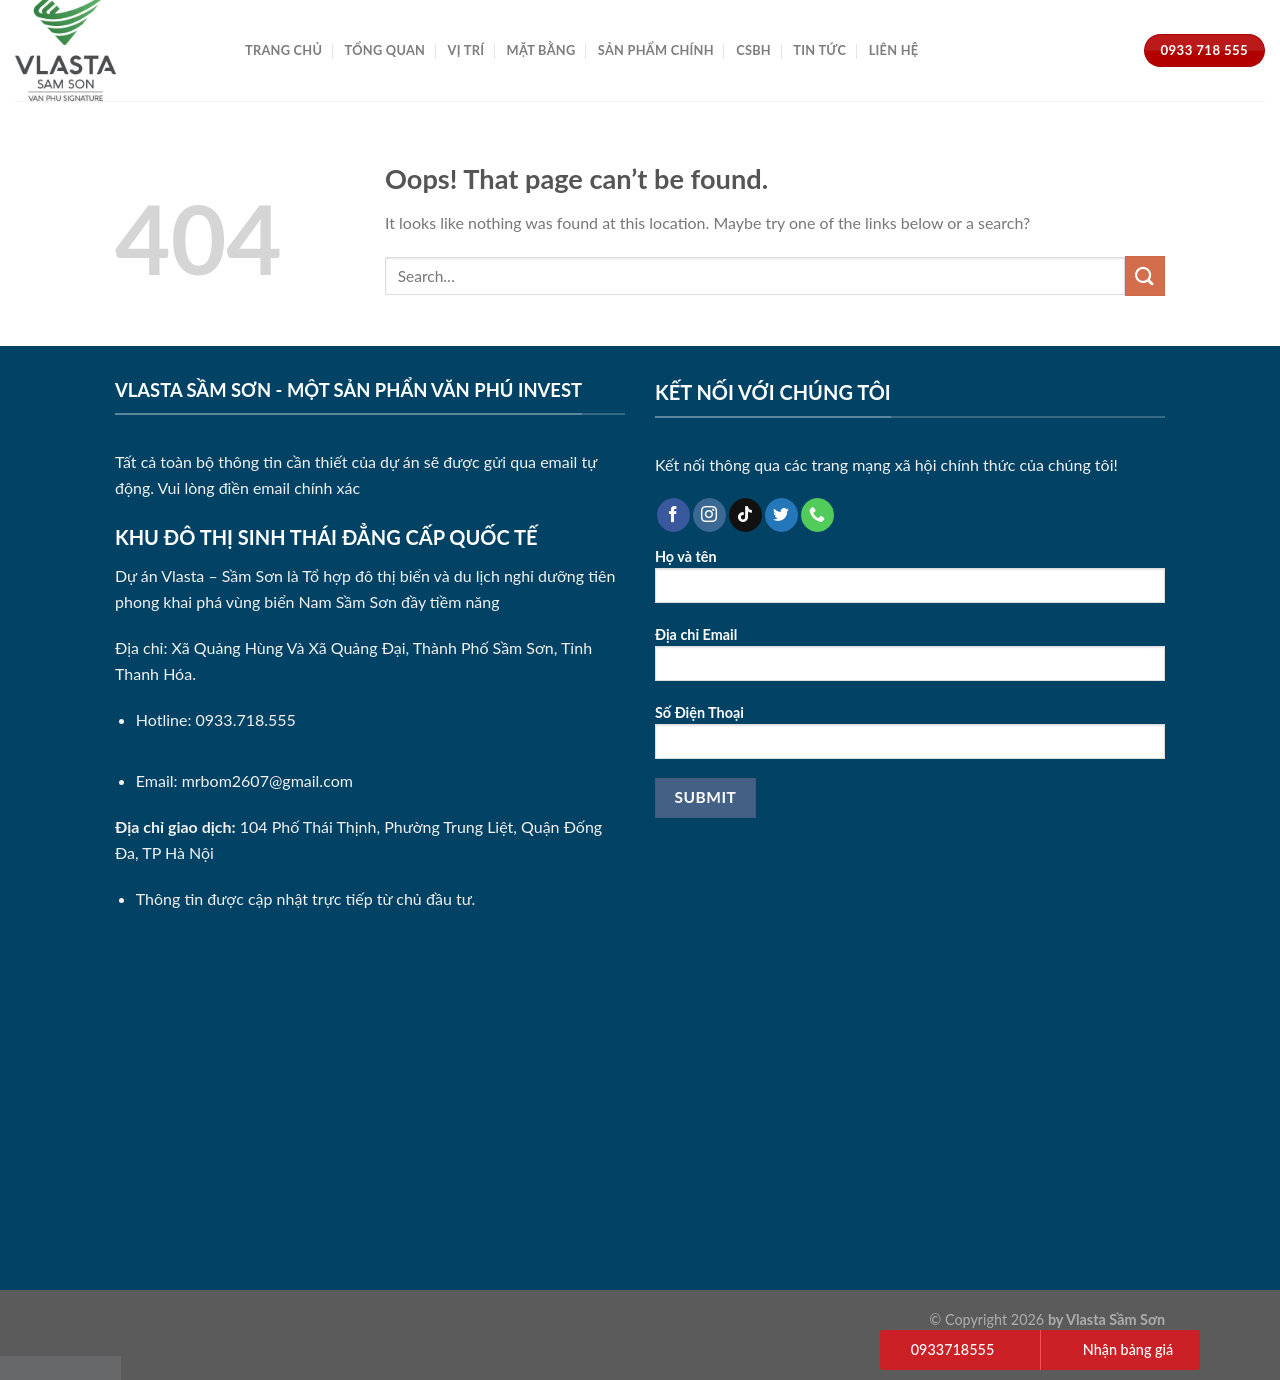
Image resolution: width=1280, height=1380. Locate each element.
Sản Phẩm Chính (656, 50)
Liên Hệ (894, 50)
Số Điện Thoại (910, 738)
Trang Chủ (283, 50)
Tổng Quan (385, 50)
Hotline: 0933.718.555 (216, 719)
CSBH (753, 50)
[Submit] (1145, 275)
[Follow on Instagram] (709, 515)
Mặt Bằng (541, 50)
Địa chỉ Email (910, 660)
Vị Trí (466, 50)
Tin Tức (819, 50)
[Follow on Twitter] (781, 515)
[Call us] (817, 515)
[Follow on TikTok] (745, 515)
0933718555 (952, 1349)
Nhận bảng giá (1128, 1349)
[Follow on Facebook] (673, 515)
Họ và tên (910, 582)
